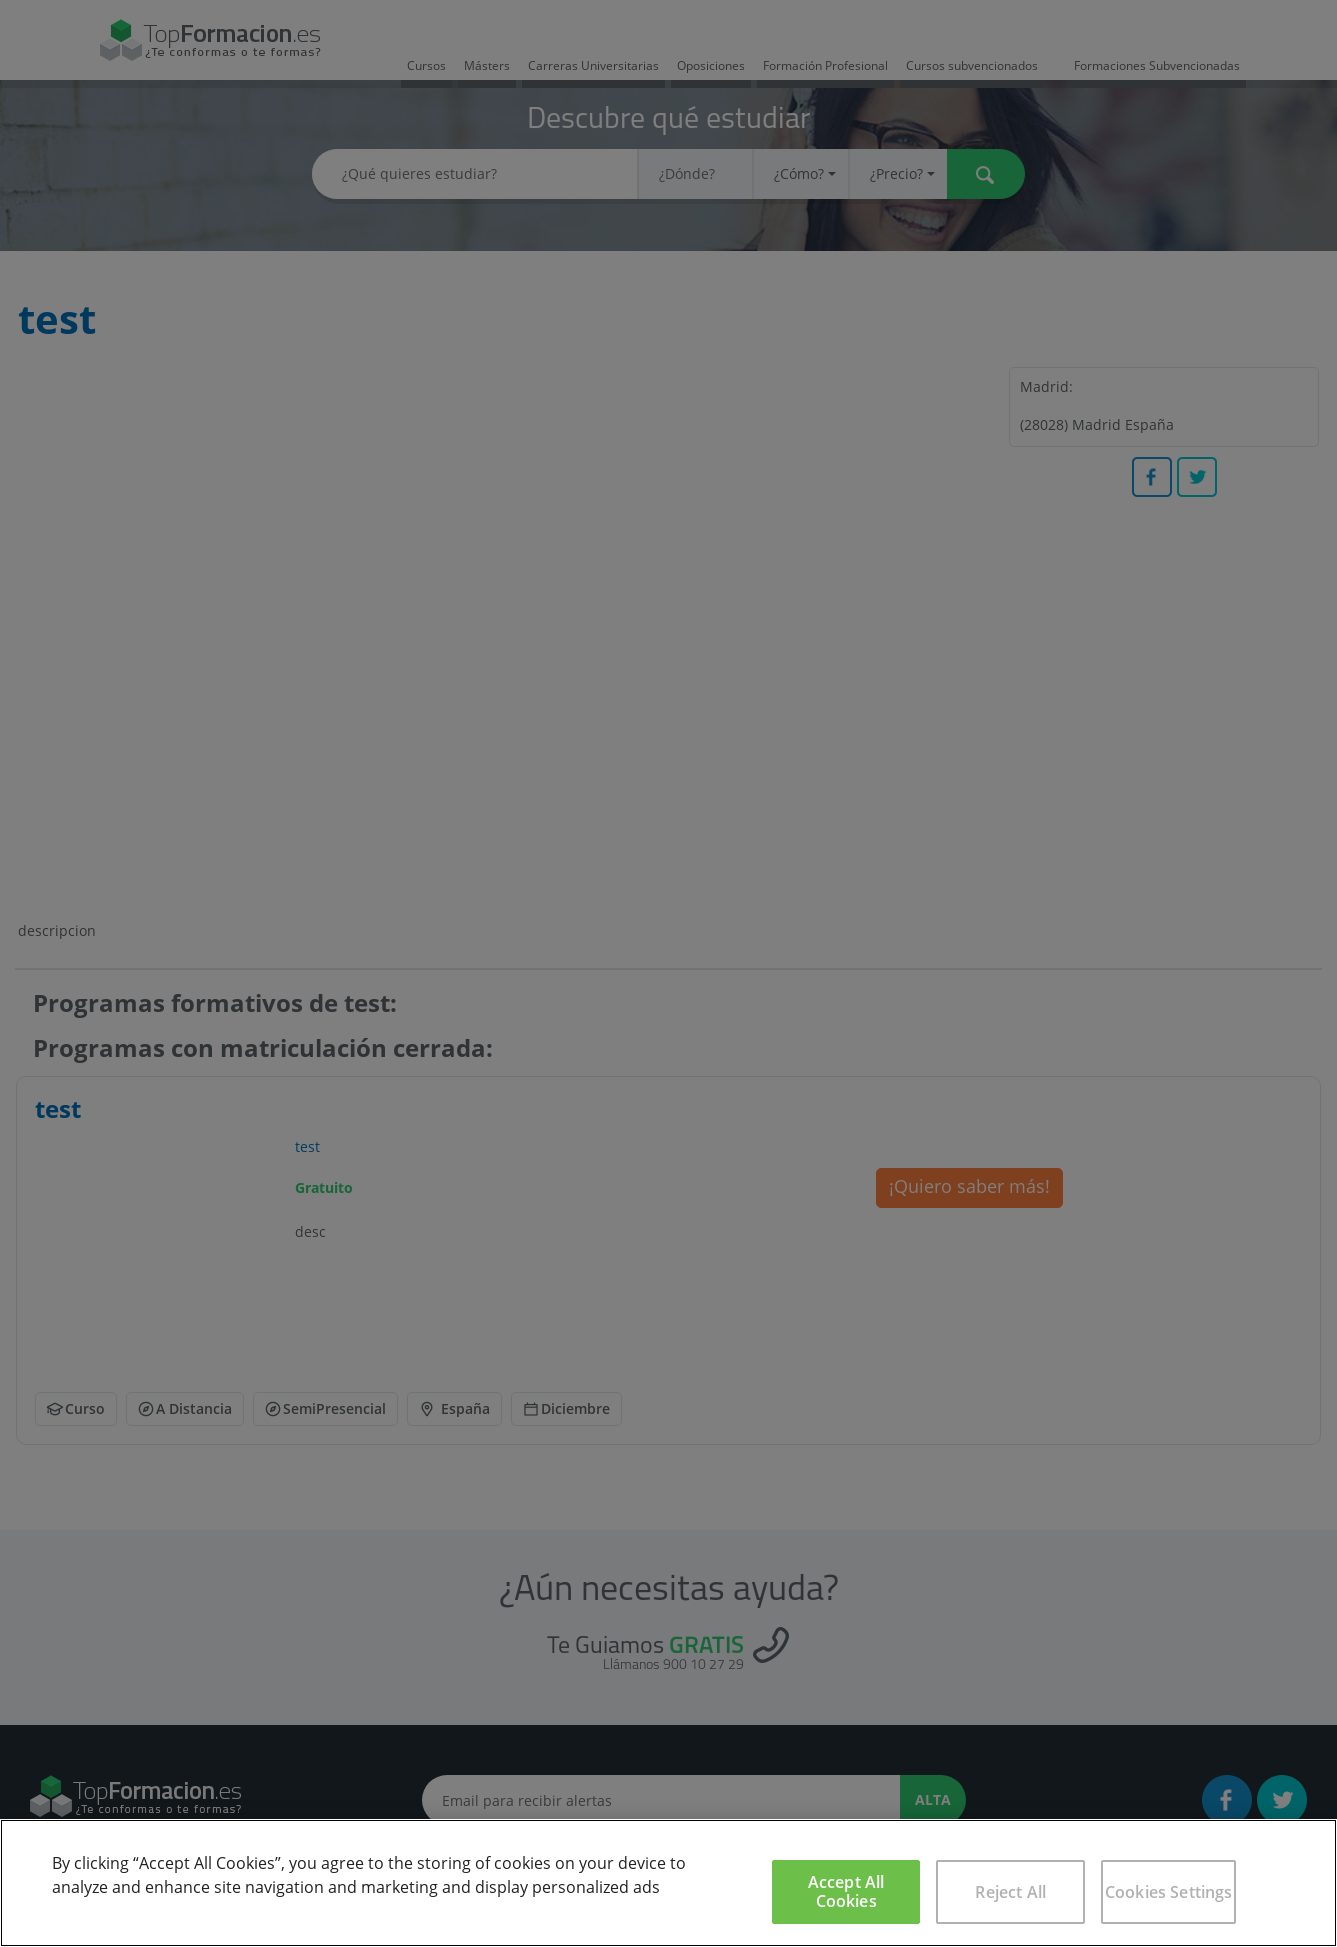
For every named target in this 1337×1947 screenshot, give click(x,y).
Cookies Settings (1169, 1892)
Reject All (1010, 1892)
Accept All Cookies (846, 1891)
